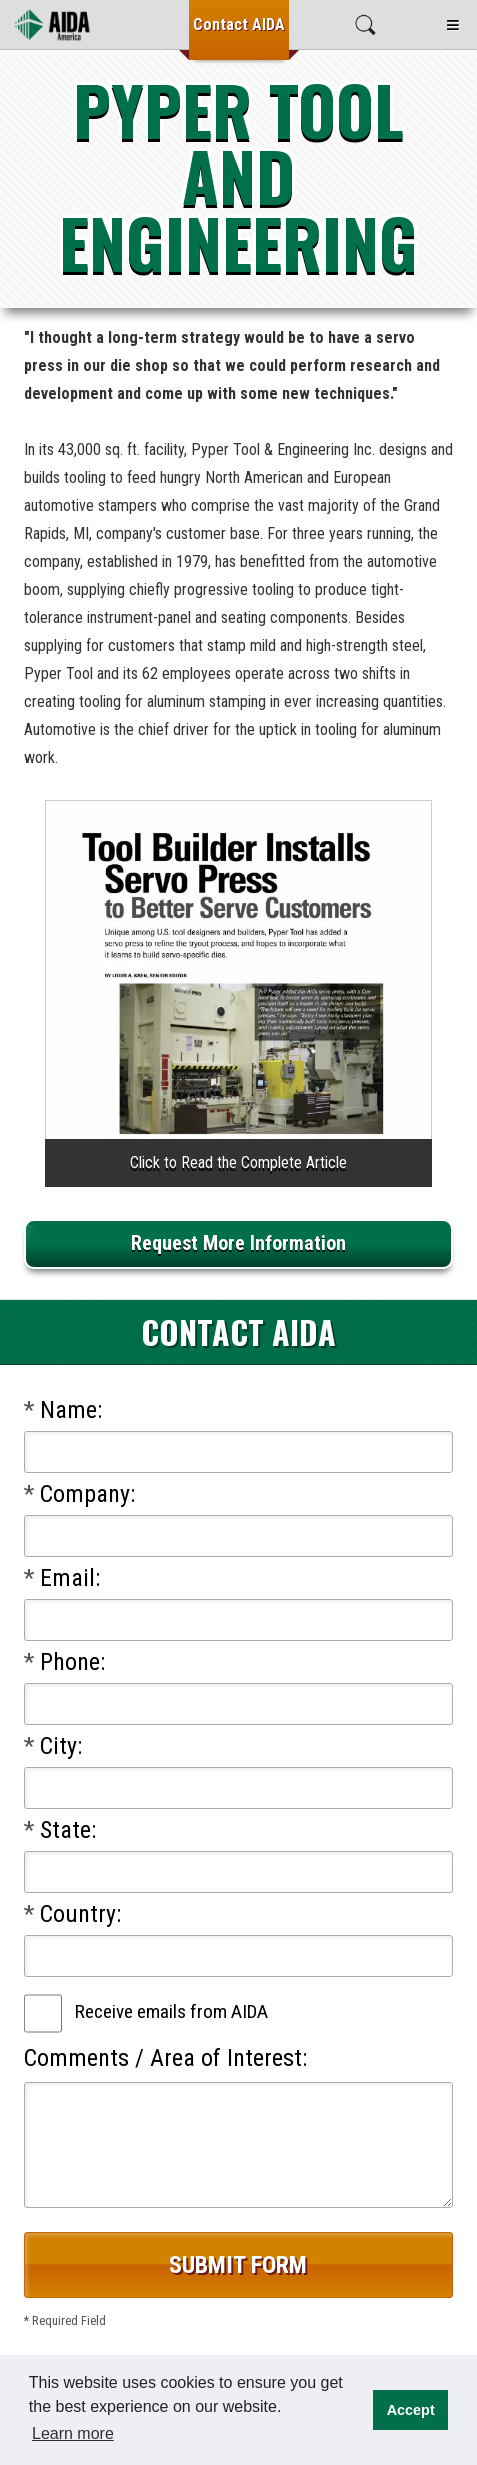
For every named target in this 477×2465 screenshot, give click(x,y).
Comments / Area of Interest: (165, 2058)
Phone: (64, 1662)
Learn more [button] (73, 2433)
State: (60, 1830)
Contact (239, 24)
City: (53, 1746)
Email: (62, 1578)
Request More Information (238, 1243)
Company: (79, 1494)
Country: (72, 1914)
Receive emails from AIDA (171, 2011)
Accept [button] (411, 2410)
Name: (63, 1410)
